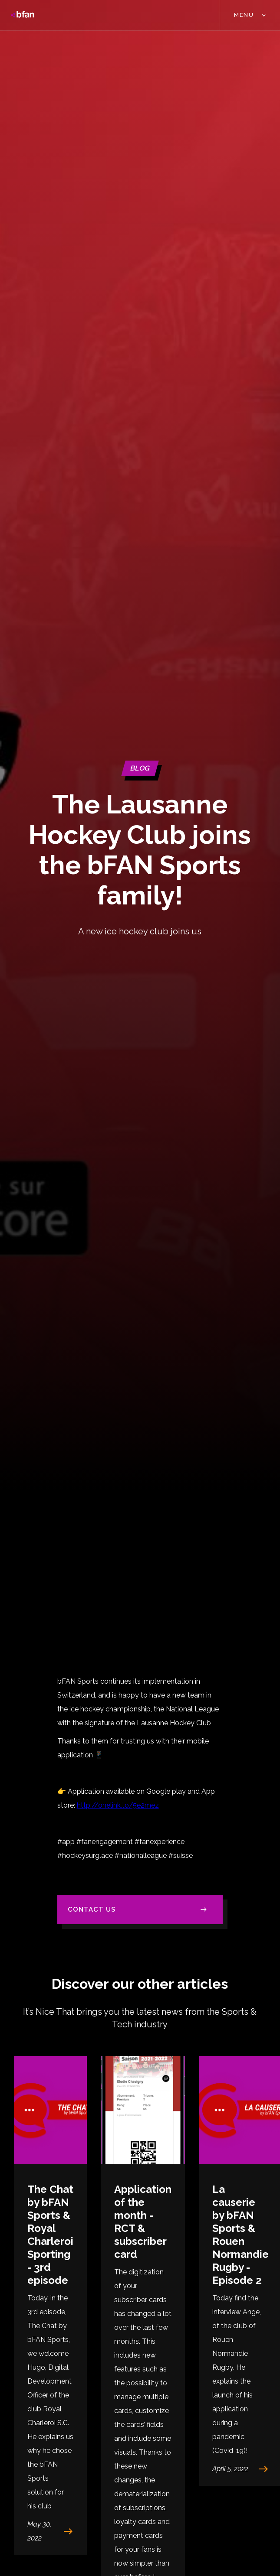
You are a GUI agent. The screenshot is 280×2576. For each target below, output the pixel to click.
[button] (250, 15)
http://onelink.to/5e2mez (118, 1805)
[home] (22, 15)
